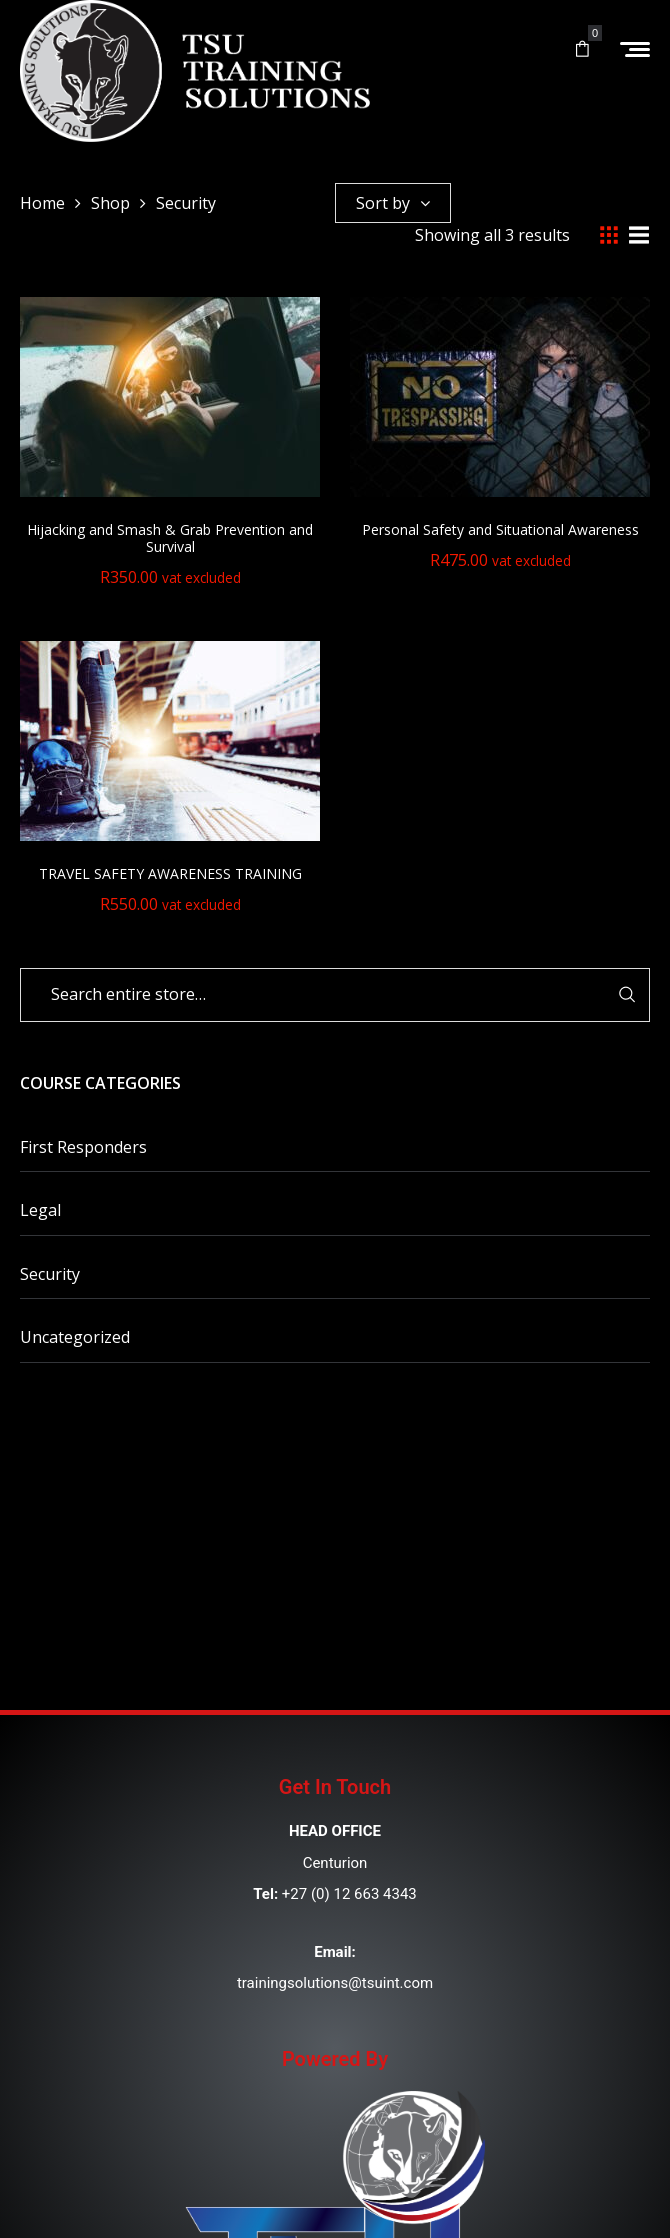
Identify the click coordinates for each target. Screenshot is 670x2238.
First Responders (83, 1147)
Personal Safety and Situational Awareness (500, 529)
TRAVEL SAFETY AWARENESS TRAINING (170, 873)
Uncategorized (75, 1337)
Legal (40, 1210)
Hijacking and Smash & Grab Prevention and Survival (170, 538)
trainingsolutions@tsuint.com (335, 1983)
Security (50, 1274)
